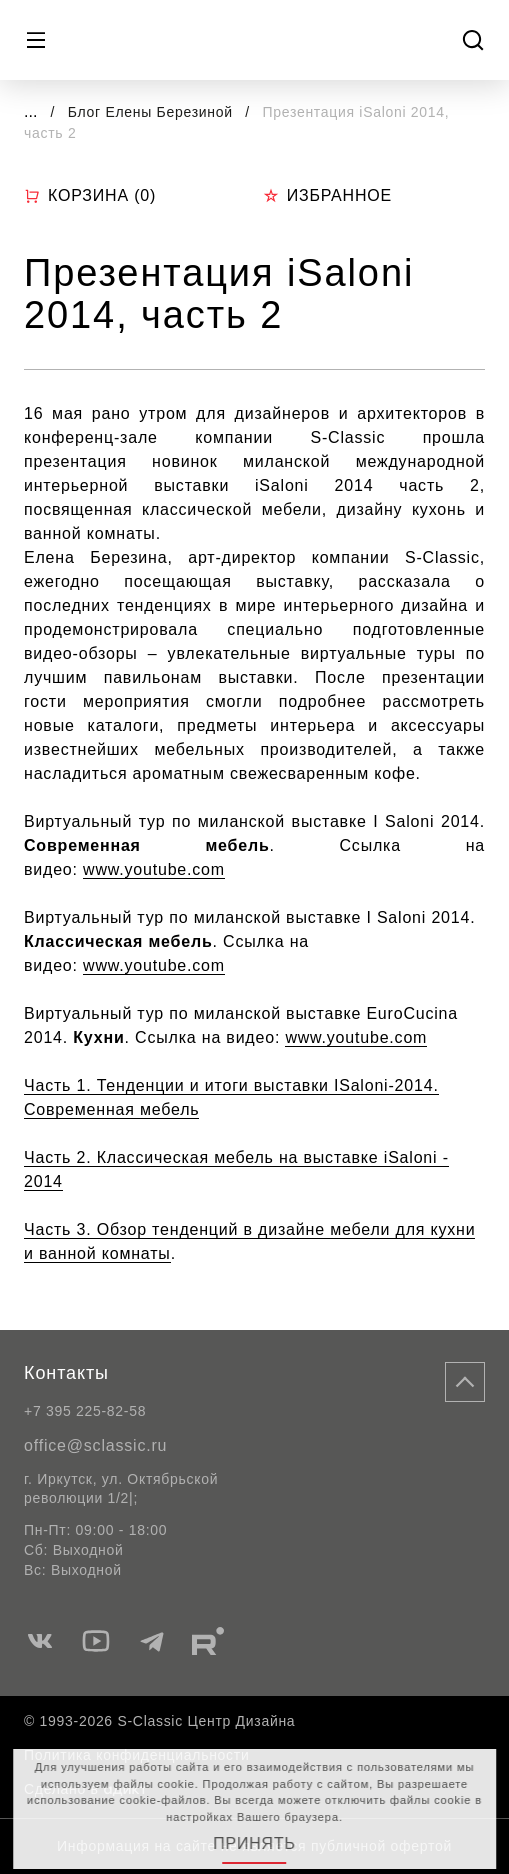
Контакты (66, 1373)
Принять (254, 1843)
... (30, 111)
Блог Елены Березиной (153, 112)
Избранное (327, 195)
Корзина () (90, 196)
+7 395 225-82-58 (85, 1411)
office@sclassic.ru (95, 1445)
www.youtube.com (154, 869)
